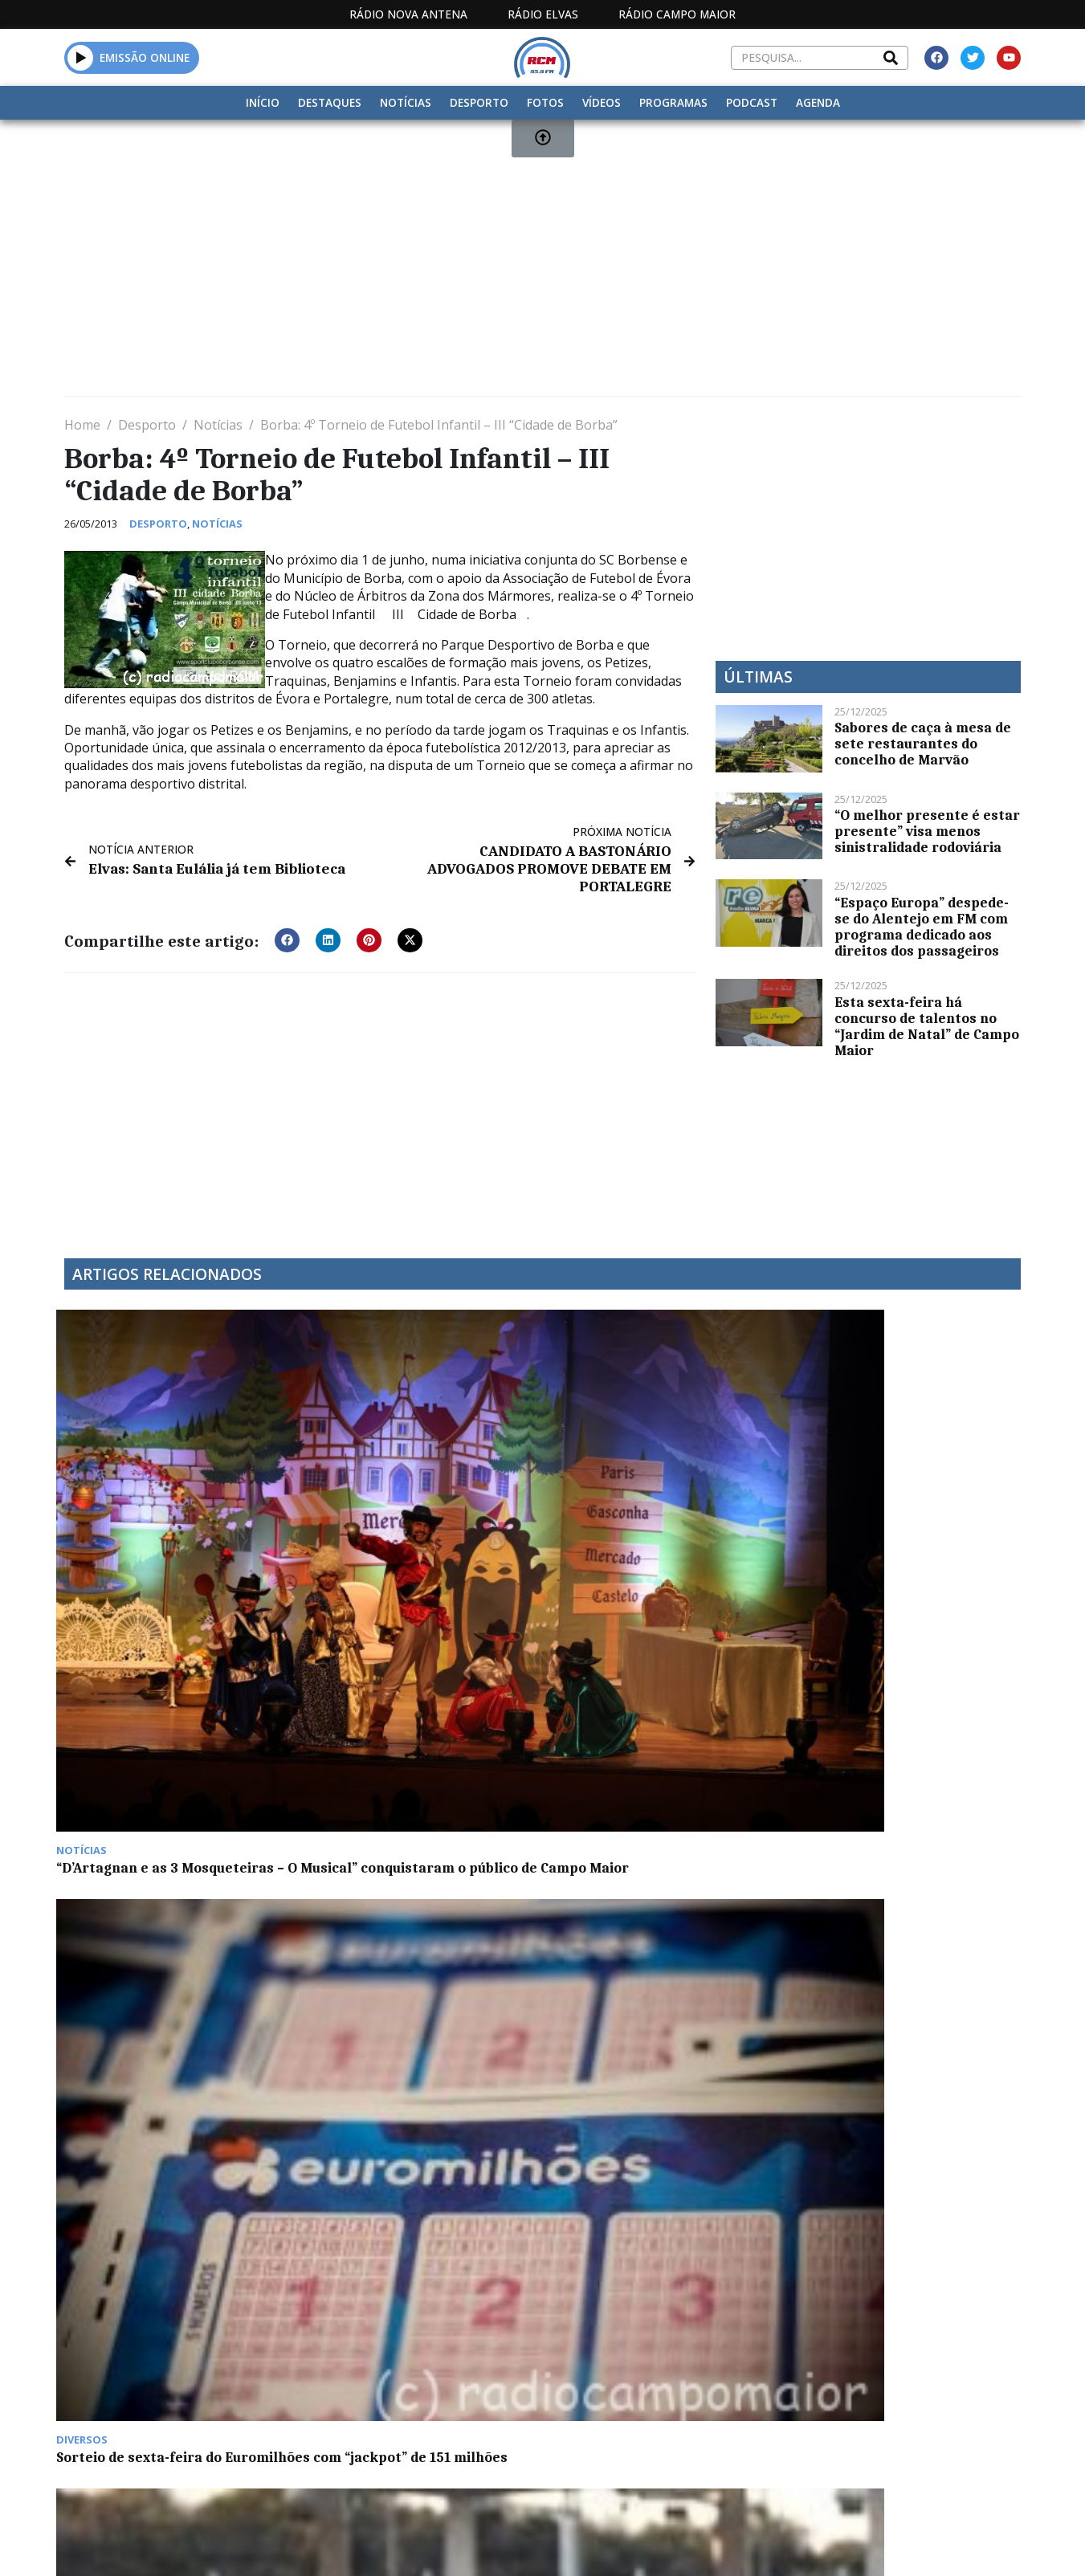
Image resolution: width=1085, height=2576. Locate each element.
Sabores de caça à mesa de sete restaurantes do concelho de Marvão (922, 743)
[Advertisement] (542, 264)
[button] (287, 919)
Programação (612, 2407)
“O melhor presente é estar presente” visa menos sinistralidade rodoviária (927, 831)
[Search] (891, 58)
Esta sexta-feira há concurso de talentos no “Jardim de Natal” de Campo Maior (926, 1026)
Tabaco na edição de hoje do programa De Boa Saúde (156, 1713)
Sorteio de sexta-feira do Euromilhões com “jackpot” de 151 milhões (409, 1483)
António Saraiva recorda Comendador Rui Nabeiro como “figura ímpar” (411, 1721)
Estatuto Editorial (477, 2407)
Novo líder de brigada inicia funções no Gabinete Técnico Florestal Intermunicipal (892, 1483)
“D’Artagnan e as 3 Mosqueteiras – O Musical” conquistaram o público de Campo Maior (173, 1483)
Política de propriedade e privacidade (904, 2407)
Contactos (721, 2407)
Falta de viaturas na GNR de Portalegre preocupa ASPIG (645, 1475)
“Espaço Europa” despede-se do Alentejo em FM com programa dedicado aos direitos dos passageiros (921, 927)
